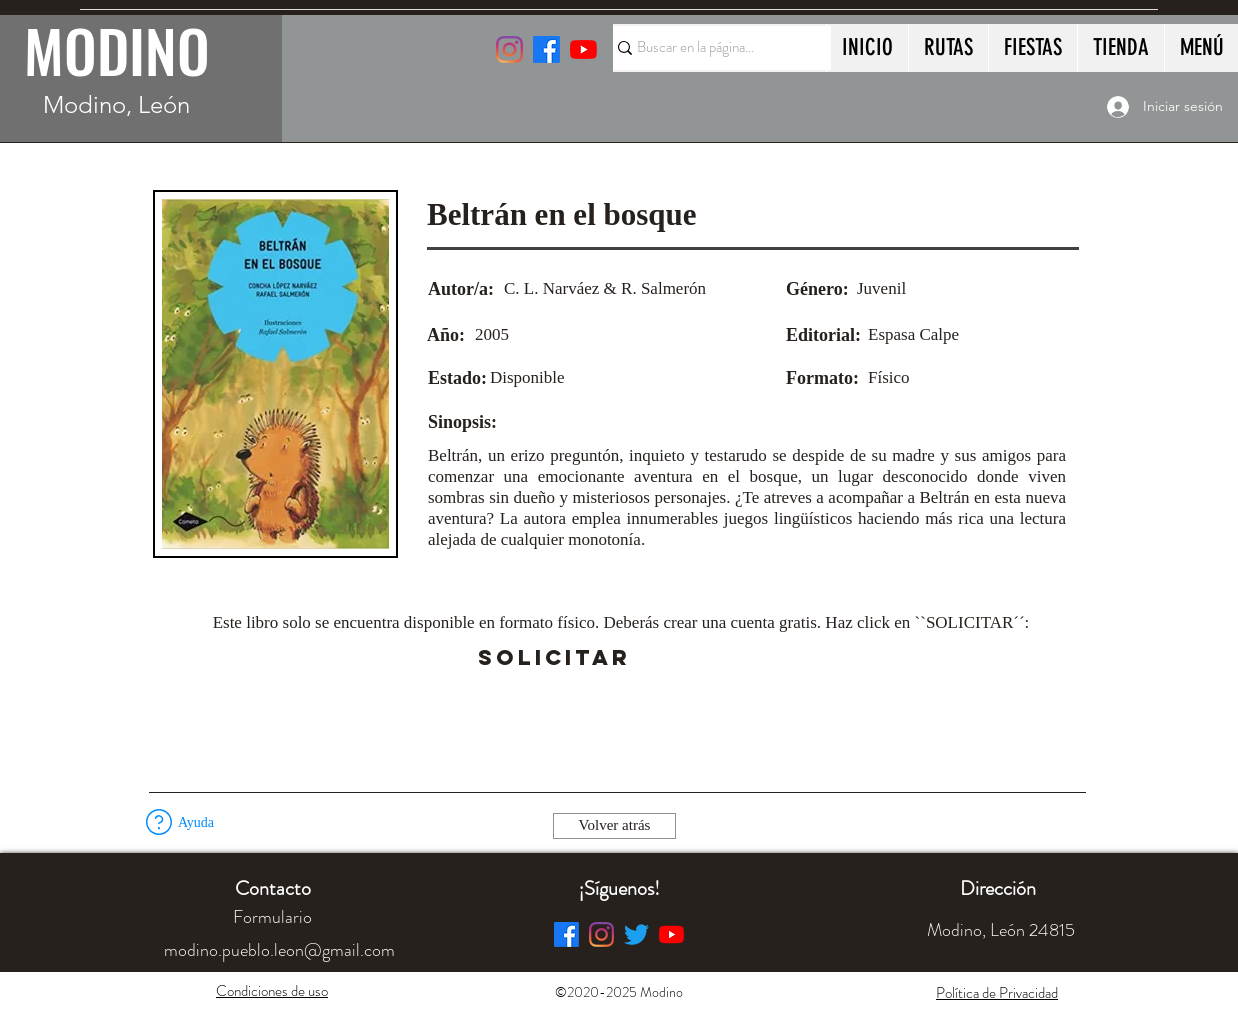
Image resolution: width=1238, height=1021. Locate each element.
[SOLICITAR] (554, 658)
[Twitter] (636, 934)
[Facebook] (566, 934)
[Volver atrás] (614, 826)
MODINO (117, 50)
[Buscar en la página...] (713, 48)
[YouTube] (583, 49)
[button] (686, 658)
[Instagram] (509, 49)
